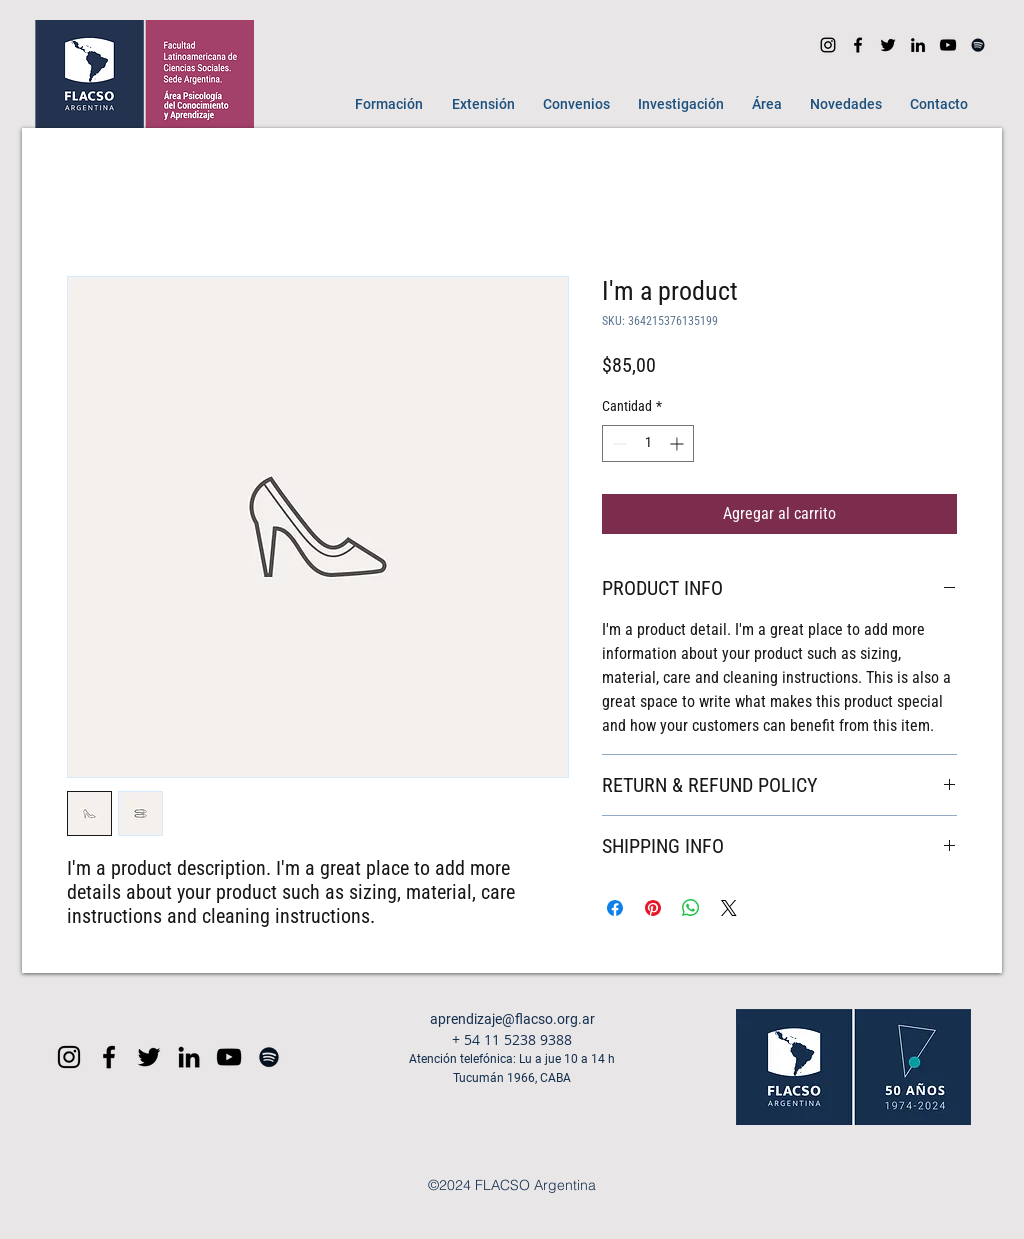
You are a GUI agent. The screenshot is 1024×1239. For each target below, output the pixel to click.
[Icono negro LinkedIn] (918, 45)
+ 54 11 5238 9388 (512, 1039)
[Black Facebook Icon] (109, 1057)
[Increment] (678, 443)
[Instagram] (828, 45)
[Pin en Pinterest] (653, 908)
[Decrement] (617, 443)
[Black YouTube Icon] (229, 1057)
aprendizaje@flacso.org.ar (512, 1019)
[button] (384, 104)
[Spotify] (978, 45)
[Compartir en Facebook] (615, 908)
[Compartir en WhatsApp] (691, 908)
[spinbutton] (648, 443)
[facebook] (858, 45)
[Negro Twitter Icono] (888, 45)
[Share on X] (729, 908)
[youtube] (948, 45)
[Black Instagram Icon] (69, 1057)
